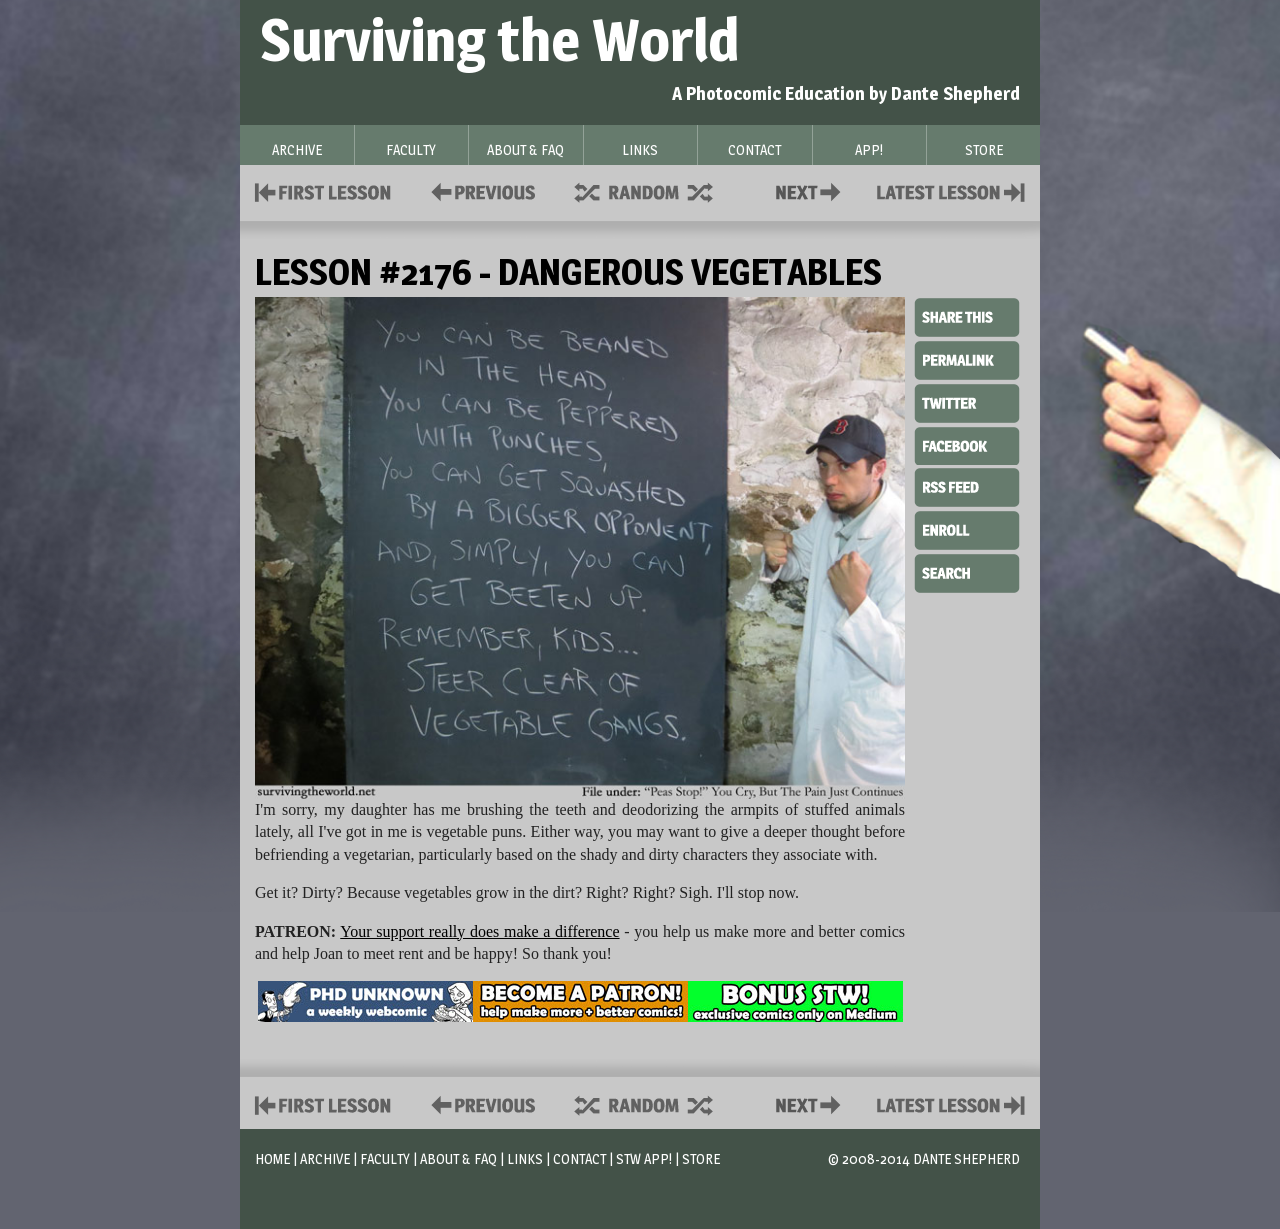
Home (272, 1158)
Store (701, 1158)
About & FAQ (458, 1158)
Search (967, 571)
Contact (812, 190)
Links (525, 1158)
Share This (967, 318)
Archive (325, 1158)
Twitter (967, 402)
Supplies (657, 190)
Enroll (967, 528)
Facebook (967, 444)
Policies (479, 190)
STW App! (644, 1158)
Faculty (385, 1158)
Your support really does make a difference (479, 931)
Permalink (967, 360)
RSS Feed (967, 486)
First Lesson (323, 190)
